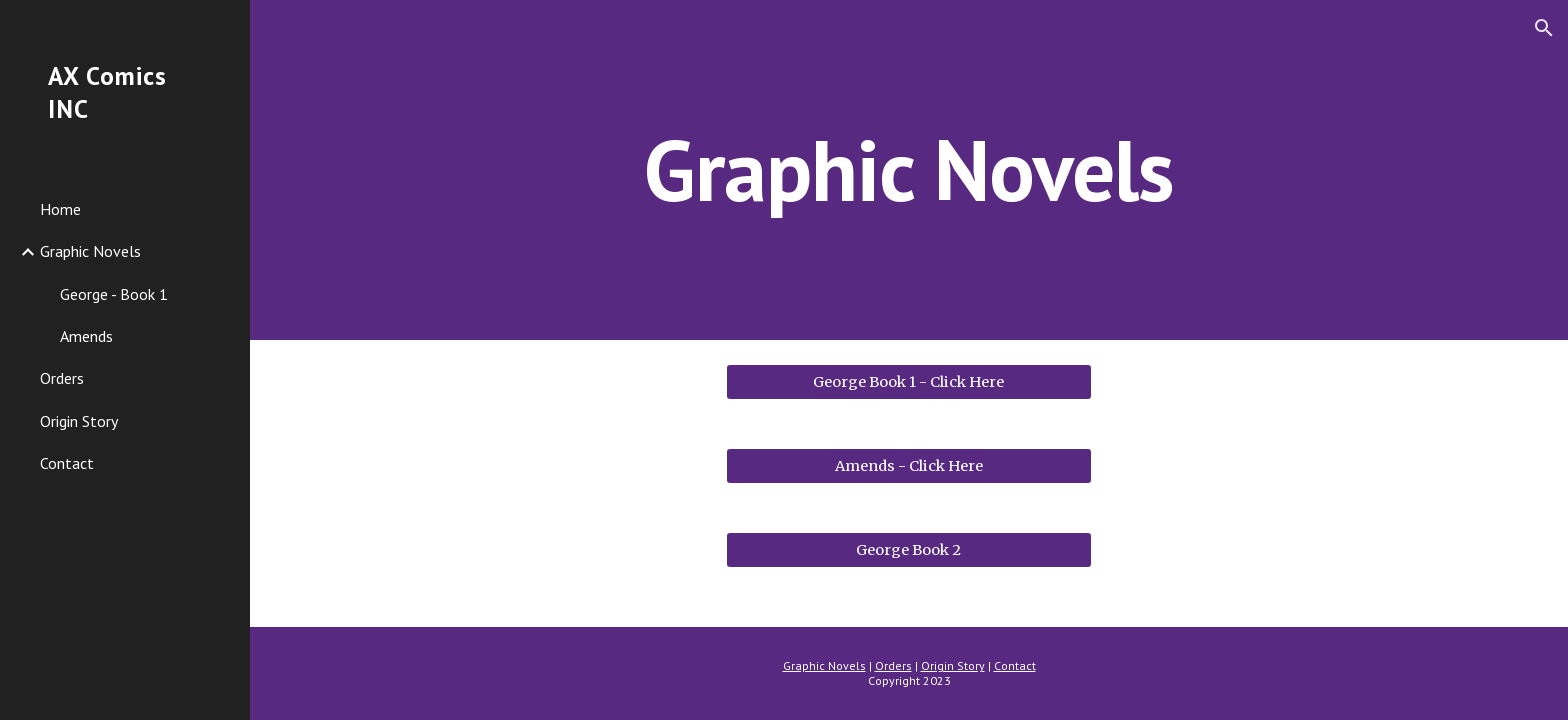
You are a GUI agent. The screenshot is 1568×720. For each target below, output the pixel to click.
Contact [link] (67, 463)
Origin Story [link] (79, 421)
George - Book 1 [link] (114, 294)
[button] (1544, 28)
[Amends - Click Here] (908, 465)
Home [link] (60, 209)
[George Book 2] (908, 549)
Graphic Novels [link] (90, 251)
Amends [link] (86, 336)
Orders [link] (62, 378)
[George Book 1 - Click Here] (908, 381)
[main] (909, 169)
